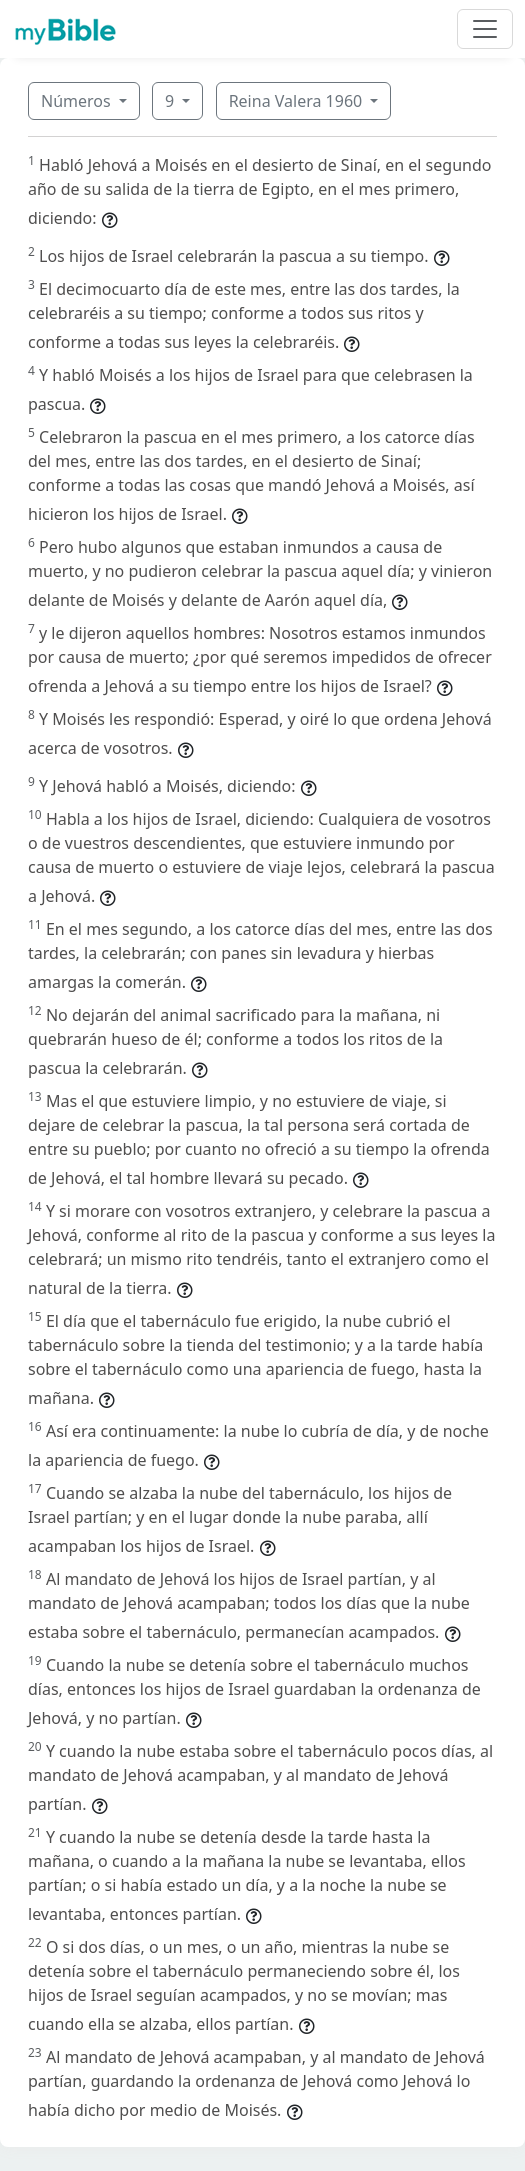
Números (78, 101)
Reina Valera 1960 (298, 101)
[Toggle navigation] (485, 29)
